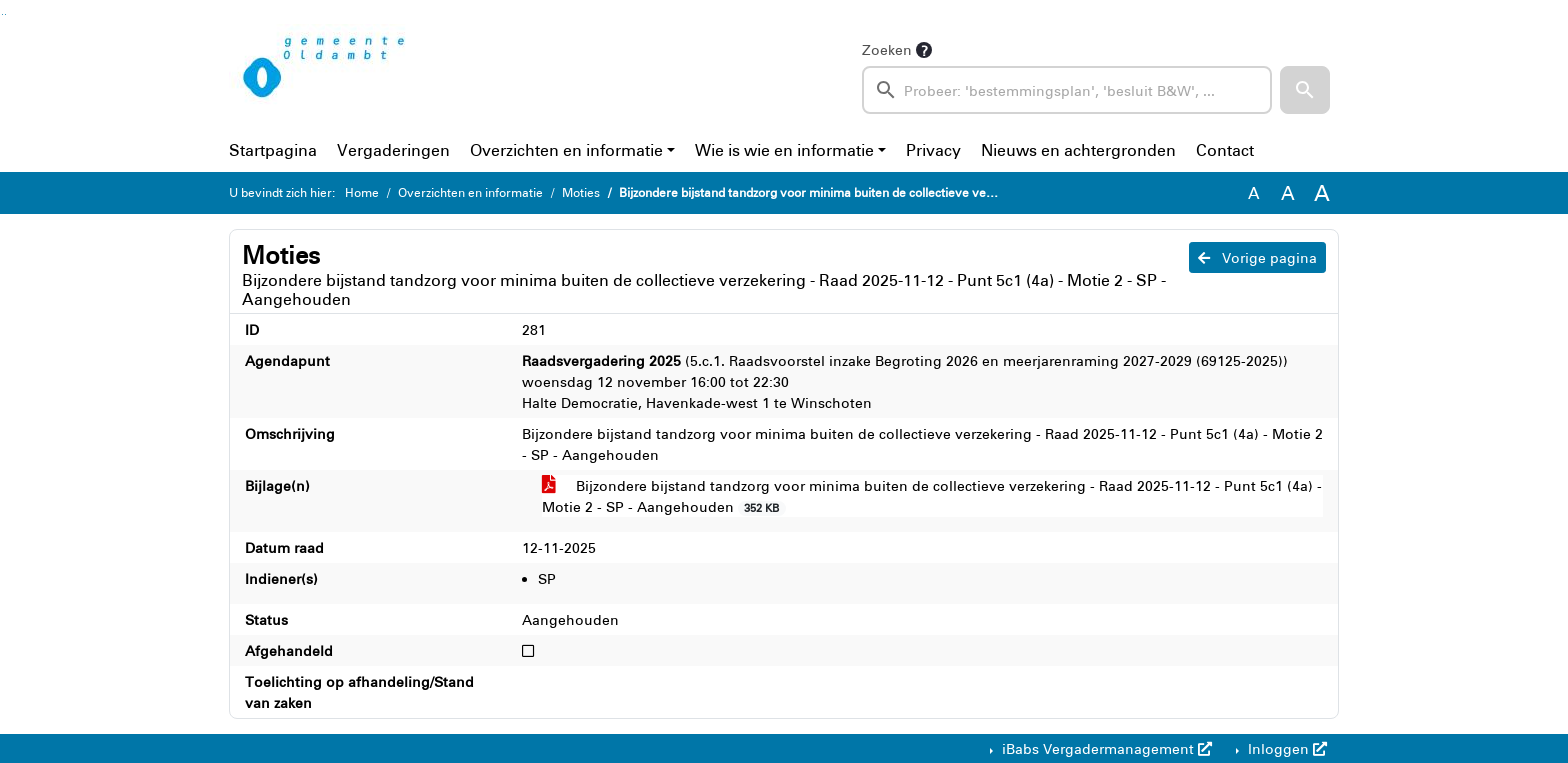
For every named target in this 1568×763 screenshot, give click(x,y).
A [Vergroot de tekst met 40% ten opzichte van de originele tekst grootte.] (1322, 193)
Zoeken (887, 49)
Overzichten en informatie (566, 150)
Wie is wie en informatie (784, 150)
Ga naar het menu (5, 14)
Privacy (933, 150)
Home (362, 192)
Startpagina (273, 150)
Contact (1225, 150)
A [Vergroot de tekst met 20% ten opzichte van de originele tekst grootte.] (1288, 192)
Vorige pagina (1257, 257)
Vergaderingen (393, 150)
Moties (581, 192)
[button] (1305, 90)
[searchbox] (1067, 90)
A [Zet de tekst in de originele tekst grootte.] (1254, 193)
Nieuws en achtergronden (1078, 150)
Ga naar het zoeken (2, 14)
